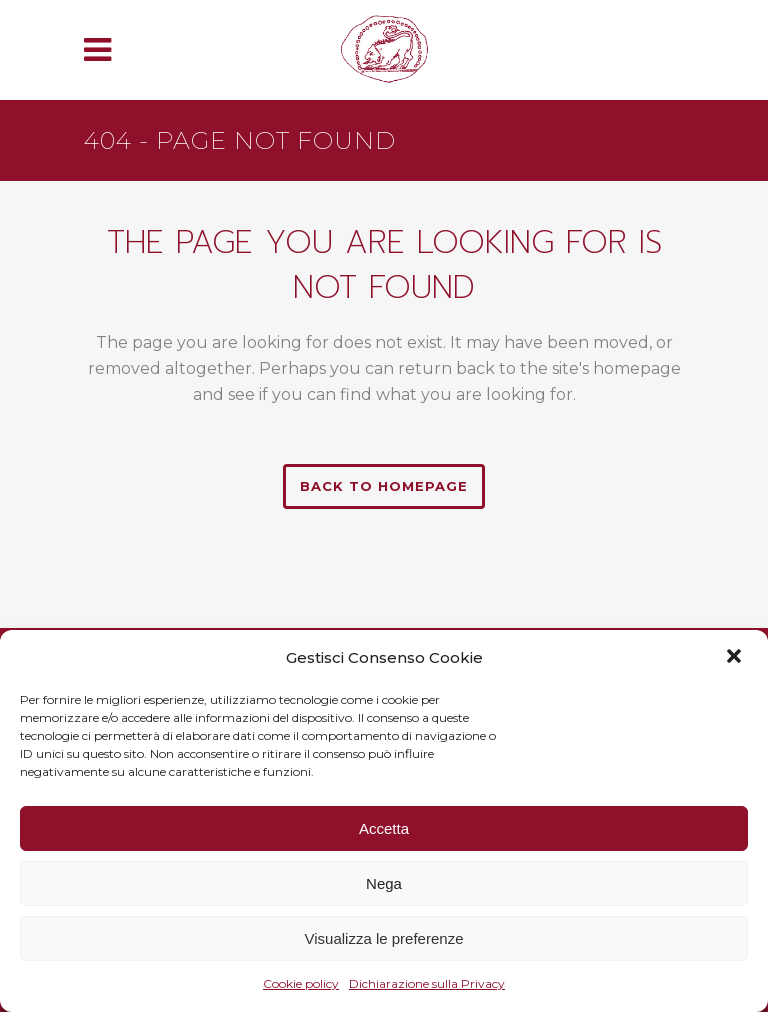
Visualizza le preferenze (384, 938)
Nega (384, 883)
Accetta (384, 828)
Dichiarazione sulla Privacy (427, 983)
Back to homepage (384, 486)
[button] (736, 658)
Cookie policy (301, 983)
